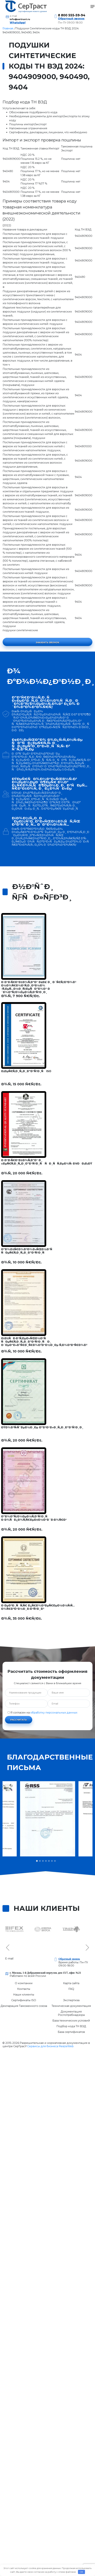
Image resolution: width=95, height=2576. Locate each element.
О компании (24, 1983)
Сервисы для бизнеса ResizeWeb (50, 2046)
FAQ (71, 1988)
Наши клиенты (23, 1994)
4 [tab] (46, 1861)
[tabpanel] (47, 1819)
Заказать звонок (47, 642)
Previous (8, 1947)
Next (86, 1947)
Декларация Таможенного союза (24, 2006)
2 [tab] (40, 1861)
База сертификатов (71, 2032)
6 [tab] (52, 1861)
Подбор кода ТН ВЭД (71, 2026)
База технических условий (71, 2020)
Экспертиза (71, 2000)
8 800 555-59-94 (71, 15)
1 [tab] (37, 1861)
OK (81, 2571)
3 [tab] (43, 1861)
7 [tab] (55, 1861)
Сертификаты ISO (23, 2000)
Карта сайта (71, 1983)
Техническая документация (71, 2006)
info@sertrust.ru (19, 19)
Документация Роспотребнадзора (71, 2013)
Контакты (23, 1988)
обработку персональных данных (53, 1712)
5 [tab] (49, 1861)
